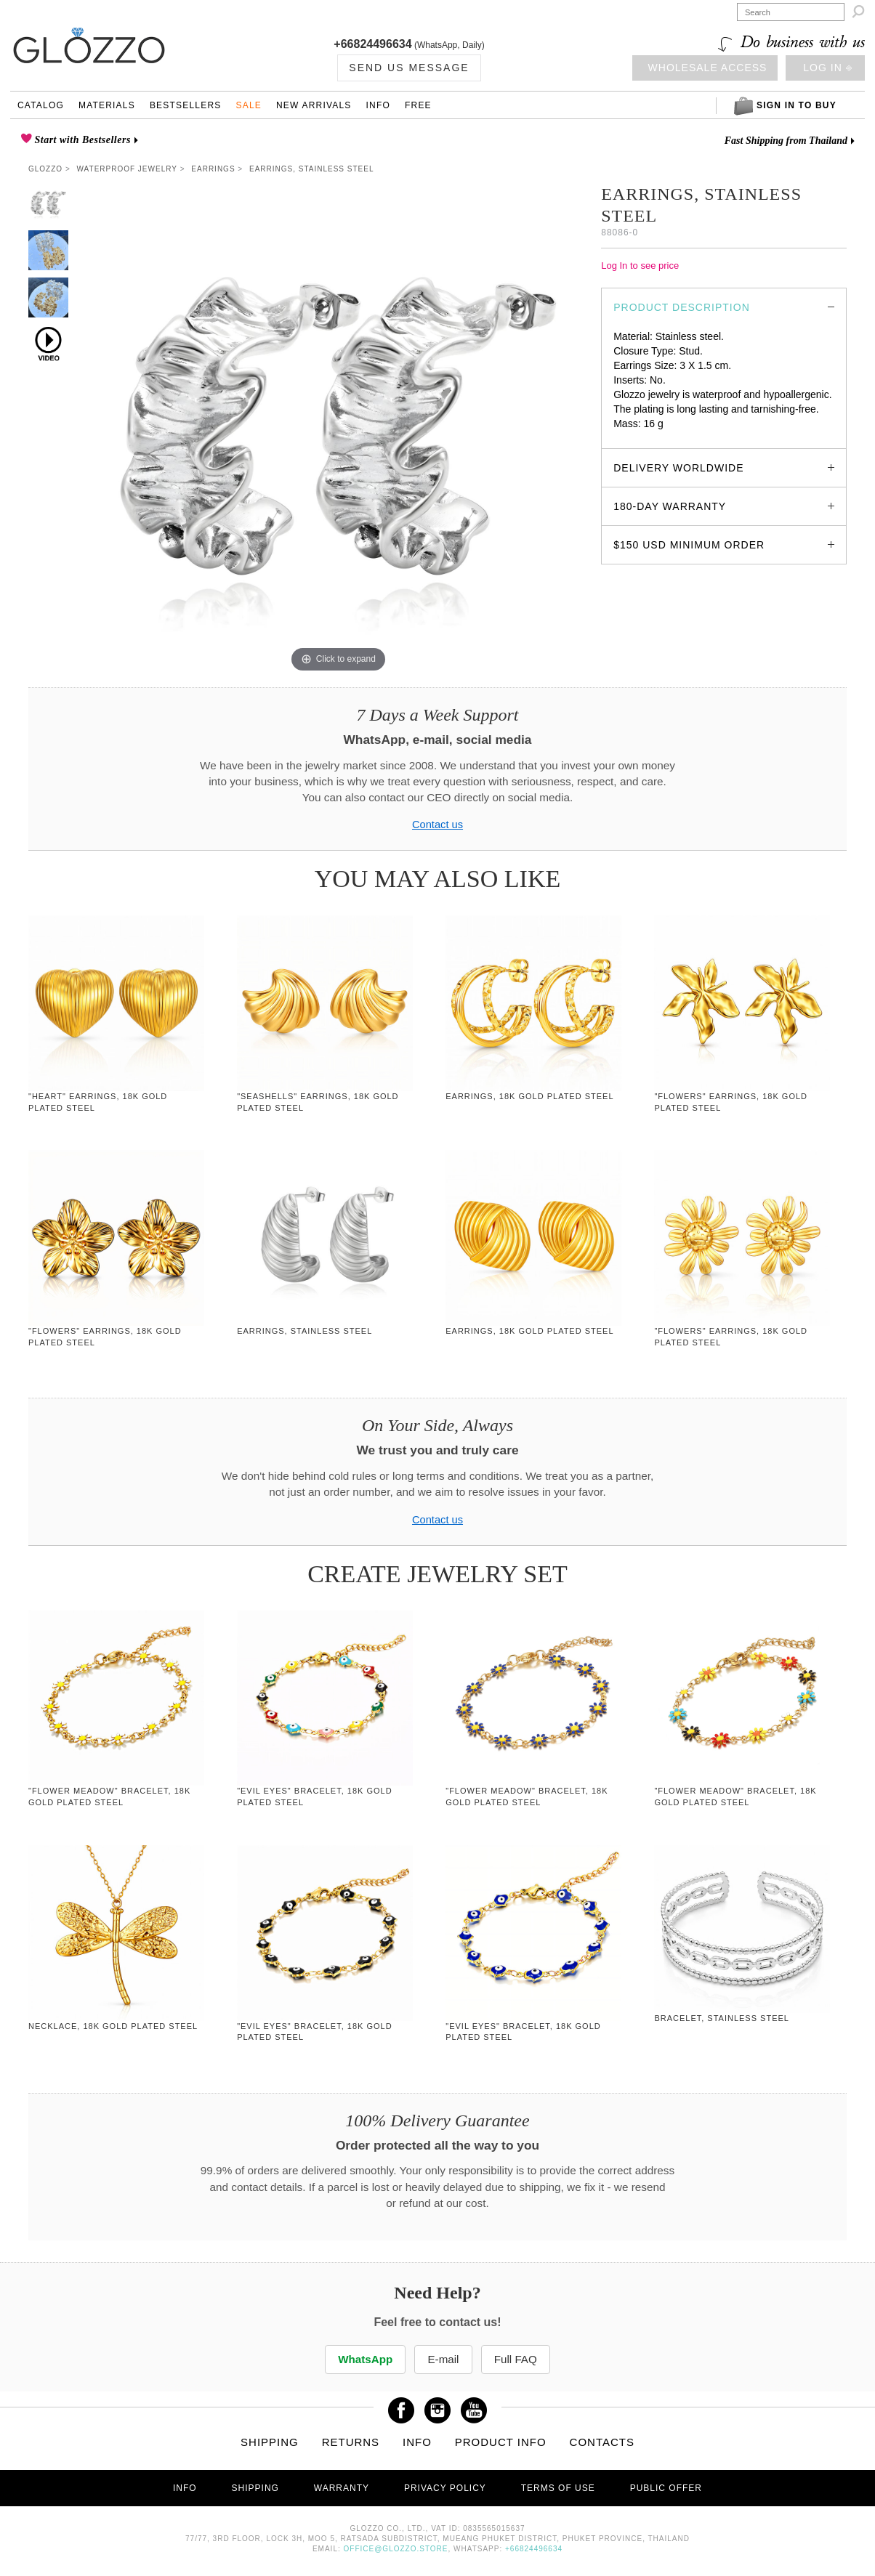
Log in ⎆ (827, 67)
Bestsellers (186, 105)
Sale (248, 105)
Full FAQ (517, 2359)
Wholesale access (707, 67)
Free (418, 105)
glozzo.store (640, 438)
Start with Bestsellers (81, 139)
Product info (501, 2442)
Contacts (602, 2442)
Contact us (437, 824)
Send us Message (409, 67)
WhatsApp (364, 2359)
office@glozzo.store (396, 2549)
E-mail (443, 2359)
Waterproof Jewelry (127, 169)
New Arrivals (314, 105)
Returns (351, 2442)
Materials (106, 105)
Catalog (40, 105)
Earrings (213, 169)
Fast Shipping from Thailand (786, 140)
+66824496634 (372, 44)
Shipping (270, 2442)
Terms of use (558, 2488)
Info (378, 105)
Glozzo (45, 169)
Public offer (666, 2488)
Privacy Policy (445, 2488)
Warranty (341, 2488)
